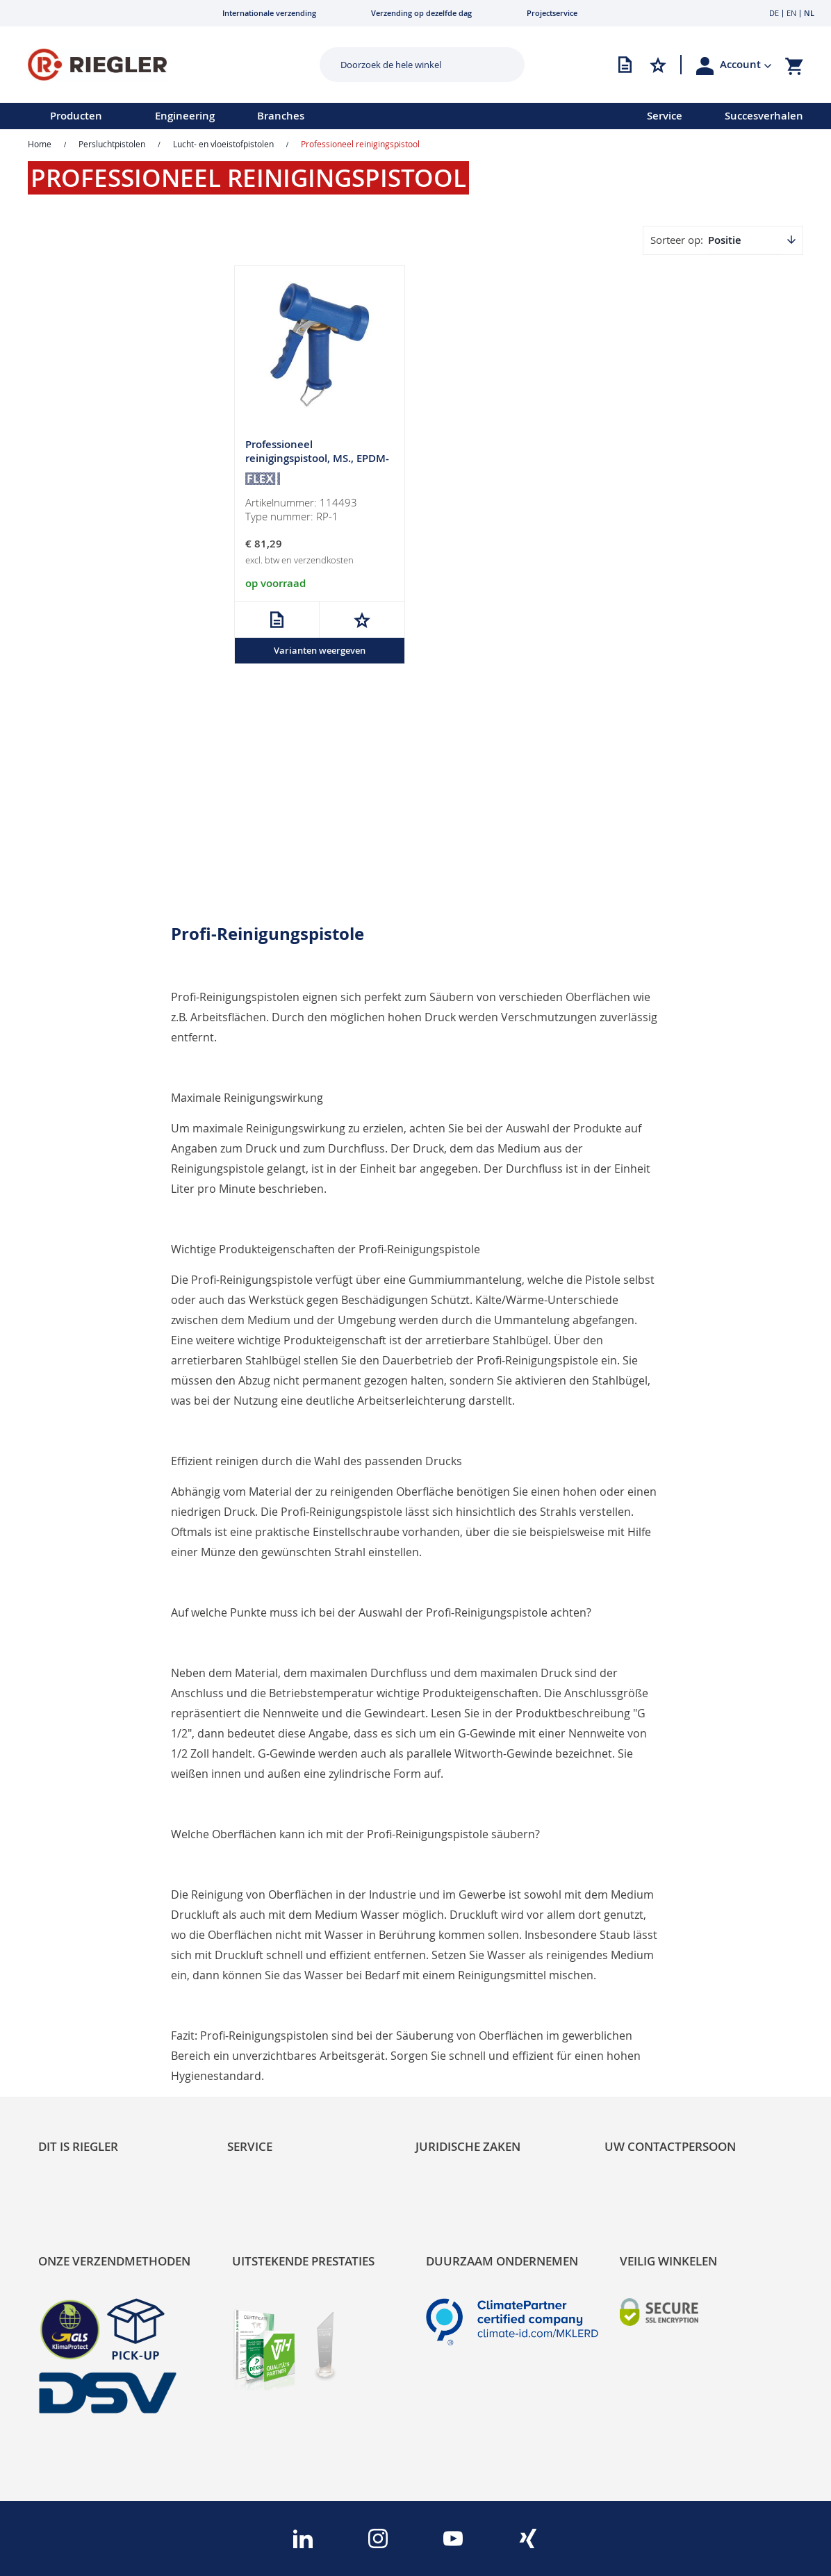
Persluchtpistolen (112, 143)
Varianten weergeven (319, 650)
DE (774, 13)
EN (791, 13)
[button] (746, 64)
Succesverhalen (764, 115)
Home (39, 143)
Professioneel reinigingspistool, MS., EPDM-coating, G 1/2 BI (317, 458)
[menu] (305, 116)
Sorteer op (675, 240)
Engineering (185, 115)
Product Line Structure (91, 2041)
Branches (280, 115)
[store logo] (155, 65)
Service (664, 115)
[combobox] (412, 65)
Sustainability (70, 1999)
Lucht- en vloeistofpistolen (223, 143)
